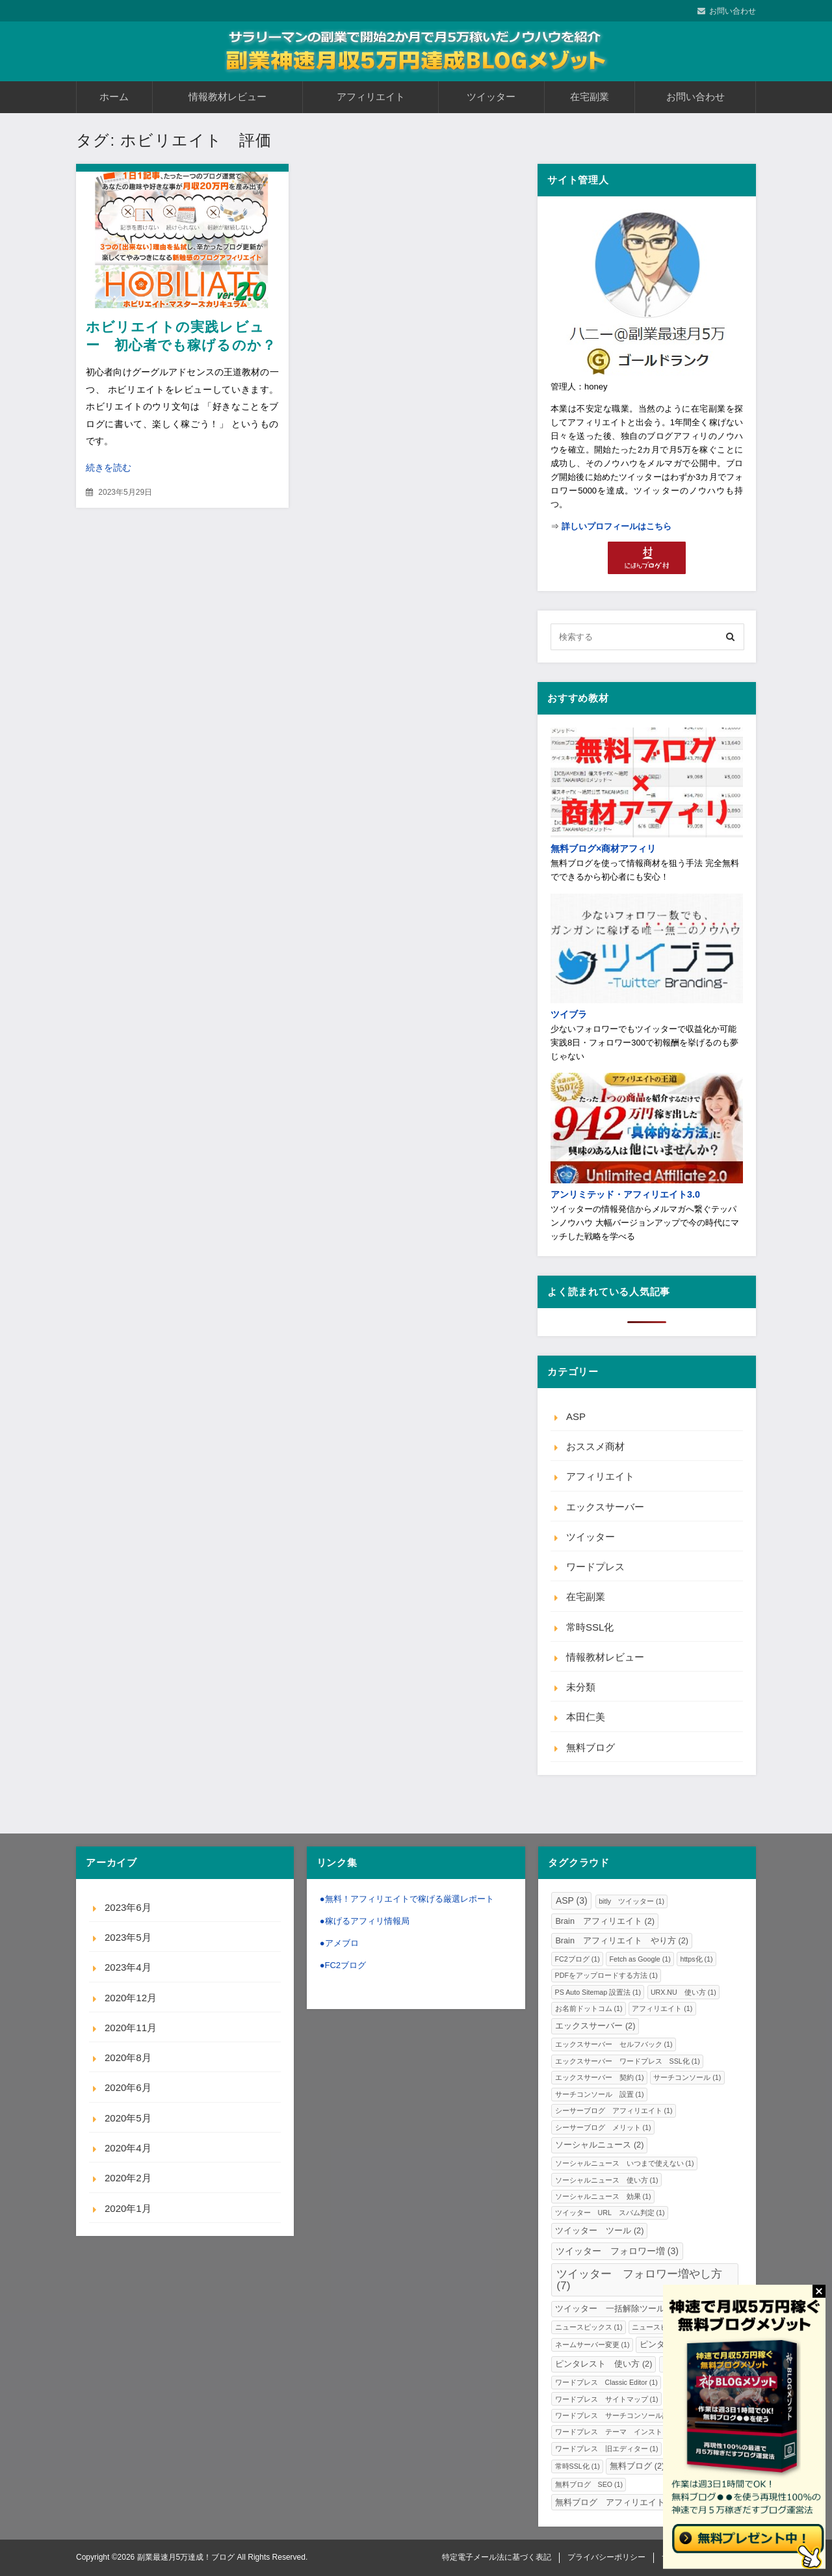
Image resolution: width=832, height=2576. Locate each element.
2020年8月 (128, 2057)
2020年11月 (131, 2027)
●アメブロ (339, 1943)
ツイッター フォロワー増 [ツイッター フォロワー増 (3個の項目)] (617, 2251)
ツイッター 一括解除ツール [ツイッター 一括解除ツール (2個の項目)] (616, 2308)
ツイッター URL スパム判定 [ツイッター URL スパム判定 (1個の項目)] (610, 2212)
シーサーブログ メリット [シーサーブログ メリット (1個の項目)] (603, 2127)
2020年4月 (128, 2147)
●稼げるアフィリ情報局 (365, 1921)
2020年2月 (128, 2177)
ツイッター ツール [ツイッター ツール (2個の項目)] (599, 2230)
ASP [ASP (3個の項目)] (572, 1900)
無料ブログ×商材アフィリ (603, 848)
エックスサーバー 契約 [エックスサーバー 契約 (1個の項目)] (599, 2077)
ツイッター (491, 96)
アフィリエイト (371, 96)
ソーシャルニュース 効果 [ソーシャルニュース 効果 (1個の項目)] (603, 2196)
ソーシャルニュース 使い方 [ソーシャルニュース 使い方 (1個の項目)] (606, 2180)
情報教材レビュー (227, 96)
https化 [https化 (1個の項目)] (696, 1959)
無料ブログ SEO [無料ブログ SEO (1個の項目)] (589, 2484)
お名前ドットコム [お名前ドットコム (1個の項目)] (589, 2008)
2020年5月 (128, 2117)
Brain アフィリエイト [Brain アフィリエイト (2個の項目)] (605, 1921)
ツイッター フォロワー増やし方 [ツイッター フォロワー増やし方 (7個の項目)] (639, 2279)
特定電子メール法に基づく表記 (496, 2557)
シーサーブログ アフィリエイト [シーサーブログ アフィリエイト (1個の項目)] (614, 2110)
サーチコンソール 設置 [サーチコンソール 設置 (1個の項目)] (599, 2094)
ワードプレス (595, 1566)
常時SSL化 (590, 1627)
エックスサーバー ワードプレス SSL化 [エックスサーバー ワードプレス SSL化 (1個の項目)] (627, 2061)
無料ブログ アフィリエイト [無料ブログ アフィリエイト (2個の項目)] (616, 2502)
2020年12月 (131, 1997)
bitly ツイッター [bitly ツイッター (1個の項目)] (631, 1901)
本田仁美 (585, 1716)
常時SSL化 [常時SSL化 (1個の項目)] (577, 2466)
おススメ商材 (595, 1446)
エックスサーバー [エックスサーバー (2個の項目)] (595, 2026)
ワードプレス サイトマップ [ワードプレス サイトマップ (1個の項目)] (606, 2399)
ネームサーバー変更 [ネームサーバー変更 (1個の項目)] (592, 2344)
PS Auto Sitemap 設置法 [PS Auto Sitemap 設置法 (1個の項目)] (598, 1992)
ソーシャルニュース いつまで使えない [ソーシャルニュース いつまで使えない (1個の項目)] (624, 2163)
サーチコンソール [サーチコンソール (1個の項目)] (687, 2077)
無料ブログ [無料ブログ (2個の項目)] (637, 2466)
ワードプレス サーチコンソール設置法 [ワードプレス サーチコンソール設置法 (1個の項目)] (624, 2415)
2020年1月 (128, 2208)
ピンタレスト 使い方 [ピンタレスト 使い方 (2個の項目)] (603, 2364)
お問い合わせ (732, 11)
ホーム (114, 96)
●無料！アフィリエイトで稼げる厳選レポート (407, 1899)
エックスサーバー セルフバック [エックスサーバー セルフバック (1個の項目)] (614, 2044)
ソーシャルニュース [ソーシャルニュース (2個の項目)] (599, 2144)
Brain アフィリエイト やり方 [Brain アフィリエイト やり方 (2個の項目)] (621, 1940)
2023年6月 (128, 1907)
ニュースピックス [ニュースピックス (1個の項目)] (589, 2327)
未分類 (580, 1686)
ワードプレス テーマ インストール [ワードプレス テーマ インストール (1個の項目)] (621, 2432)
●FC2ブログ (343, 1965)
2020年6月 (128, 2087)
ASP (576, 1416)
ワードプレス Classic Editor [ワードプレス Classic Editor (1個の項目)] (606, 2382)
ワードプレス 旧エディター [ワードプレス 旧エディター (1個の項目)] (606, 2448)
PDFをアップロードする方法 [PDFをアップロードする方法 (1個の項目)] (606, 1975)
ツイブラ (569, 1014)
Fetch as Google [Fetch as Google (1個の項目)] (640, 1959)
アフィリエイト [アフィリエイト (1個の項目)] (662, 2008)
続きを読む (108, 467)
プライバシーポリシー (606, 2557)
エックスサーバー (605, 1506)
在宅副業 (589, 96)
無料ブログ (590, 1747)
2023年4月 (128, 1967)
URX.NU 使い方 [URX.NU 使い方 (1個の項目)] (683, 1992)
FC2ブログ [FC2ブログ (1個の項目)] (577, 1959)
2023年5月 (128, 1937)
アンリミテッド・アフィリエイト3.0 (625, 1194)
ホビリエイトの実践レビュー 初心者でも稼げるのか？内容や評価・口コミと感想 (181, 345)
